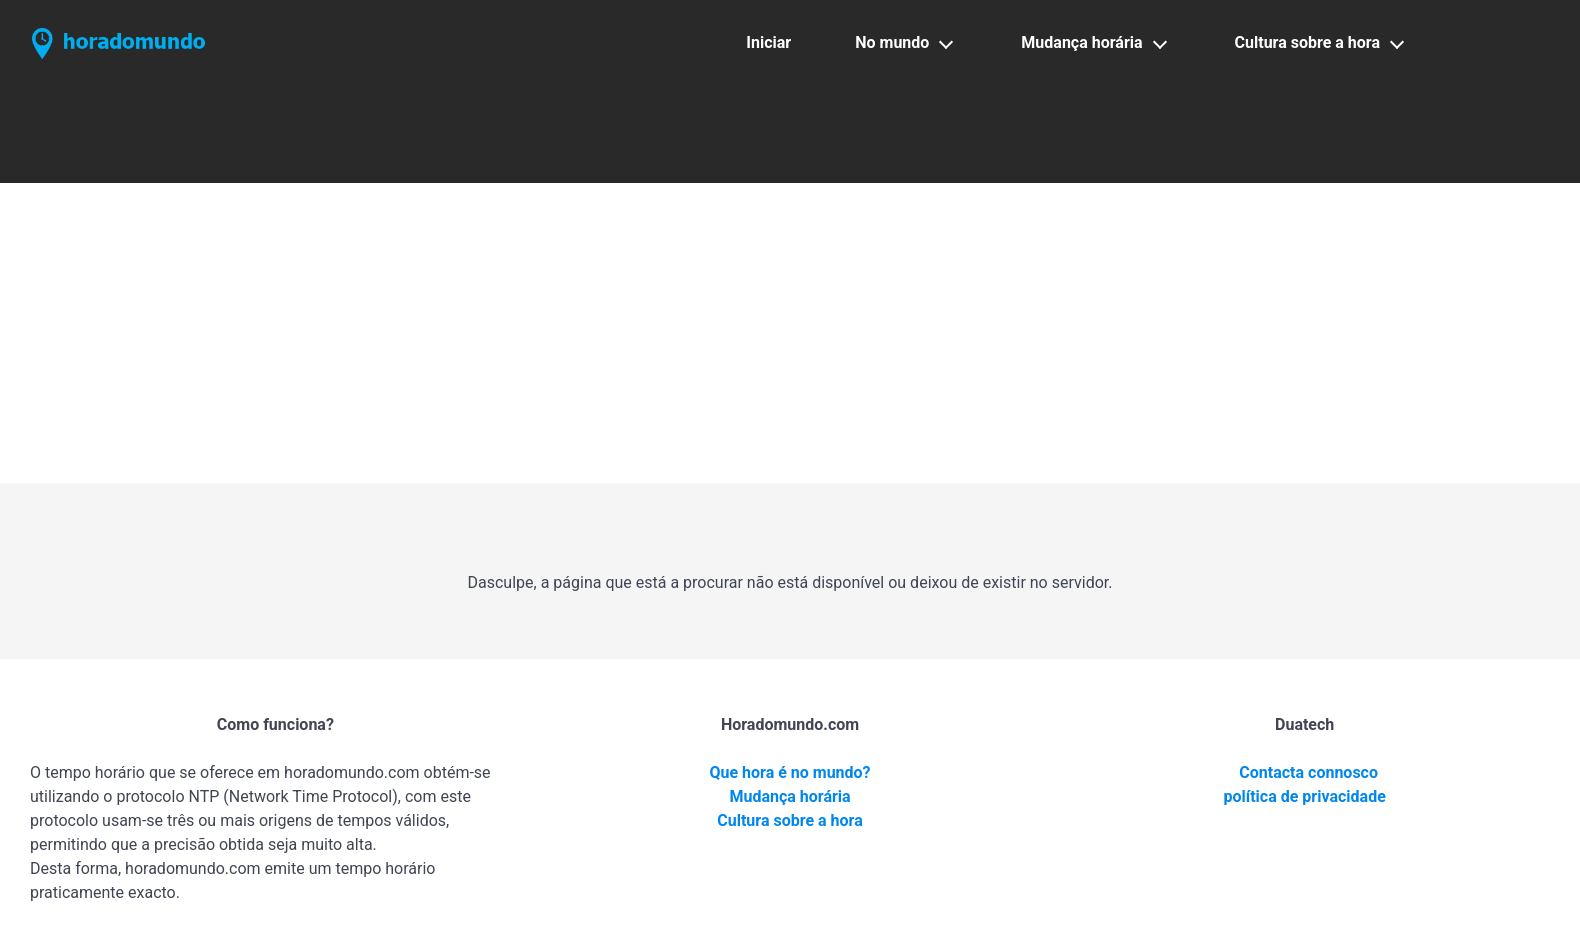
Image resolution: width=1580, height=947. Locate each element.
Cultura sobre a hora (1307, 42)
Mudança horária (1081, 42)
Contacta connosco (1308, 772)
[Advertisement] (790, 333)
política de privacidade (1305, 796)
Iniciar (768, 42)
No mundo (892, 42)
